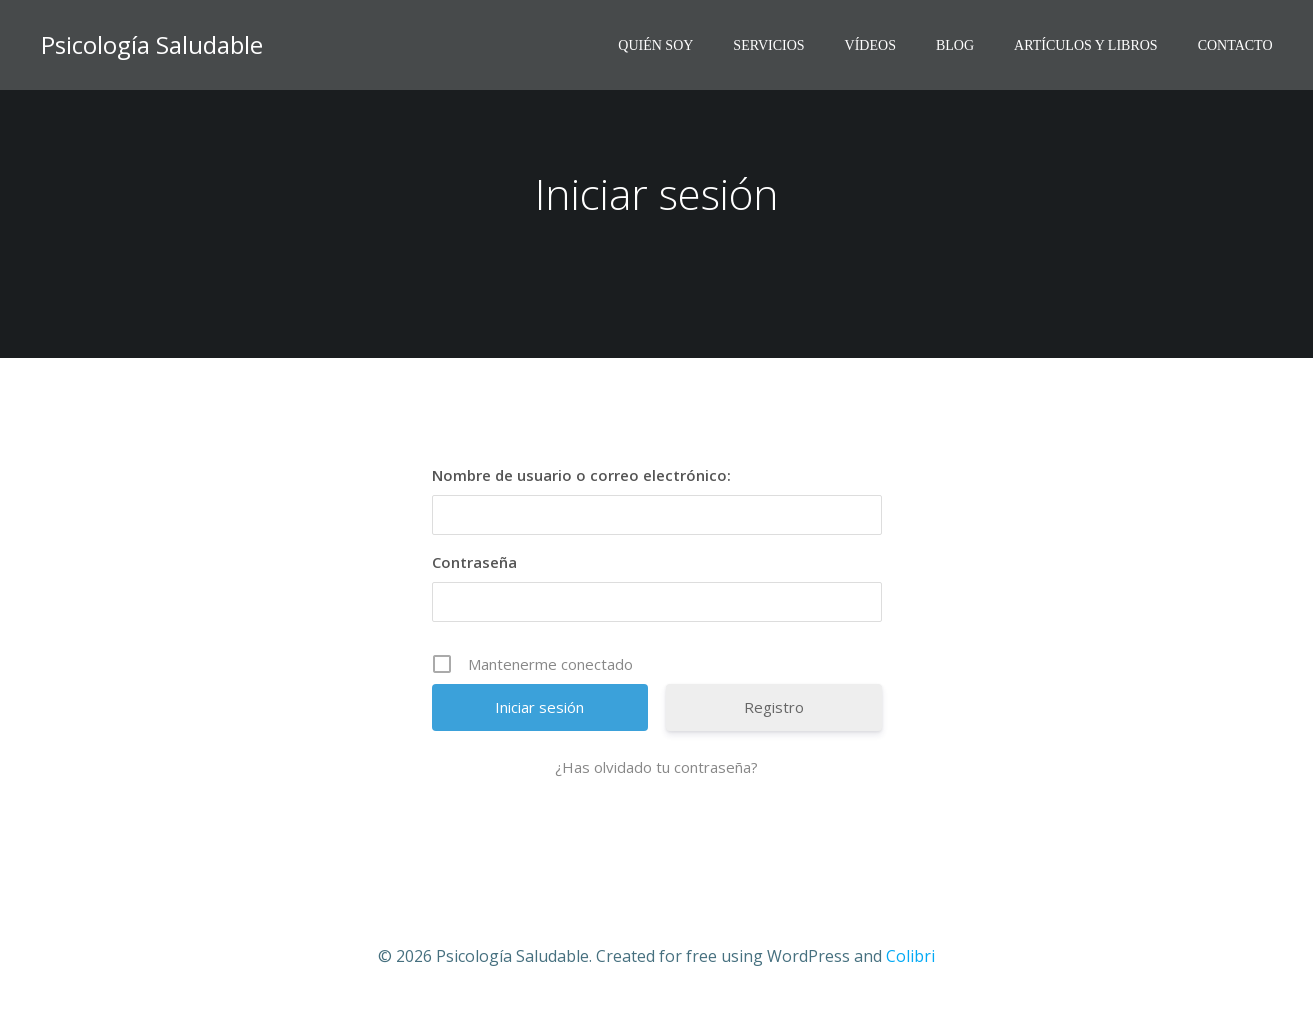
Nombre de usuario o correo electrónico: (581, 475)
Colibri (910, 956)
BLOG (955, 45)
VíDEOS (870, 45)
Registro (774, 707)
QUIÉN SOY (655, 45)
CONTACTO (1235, 45)
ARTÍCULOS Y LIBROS (1086, 45)
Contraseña (474, 562)
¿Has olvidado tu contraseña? (656, 767)
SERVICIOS (768, 45)
